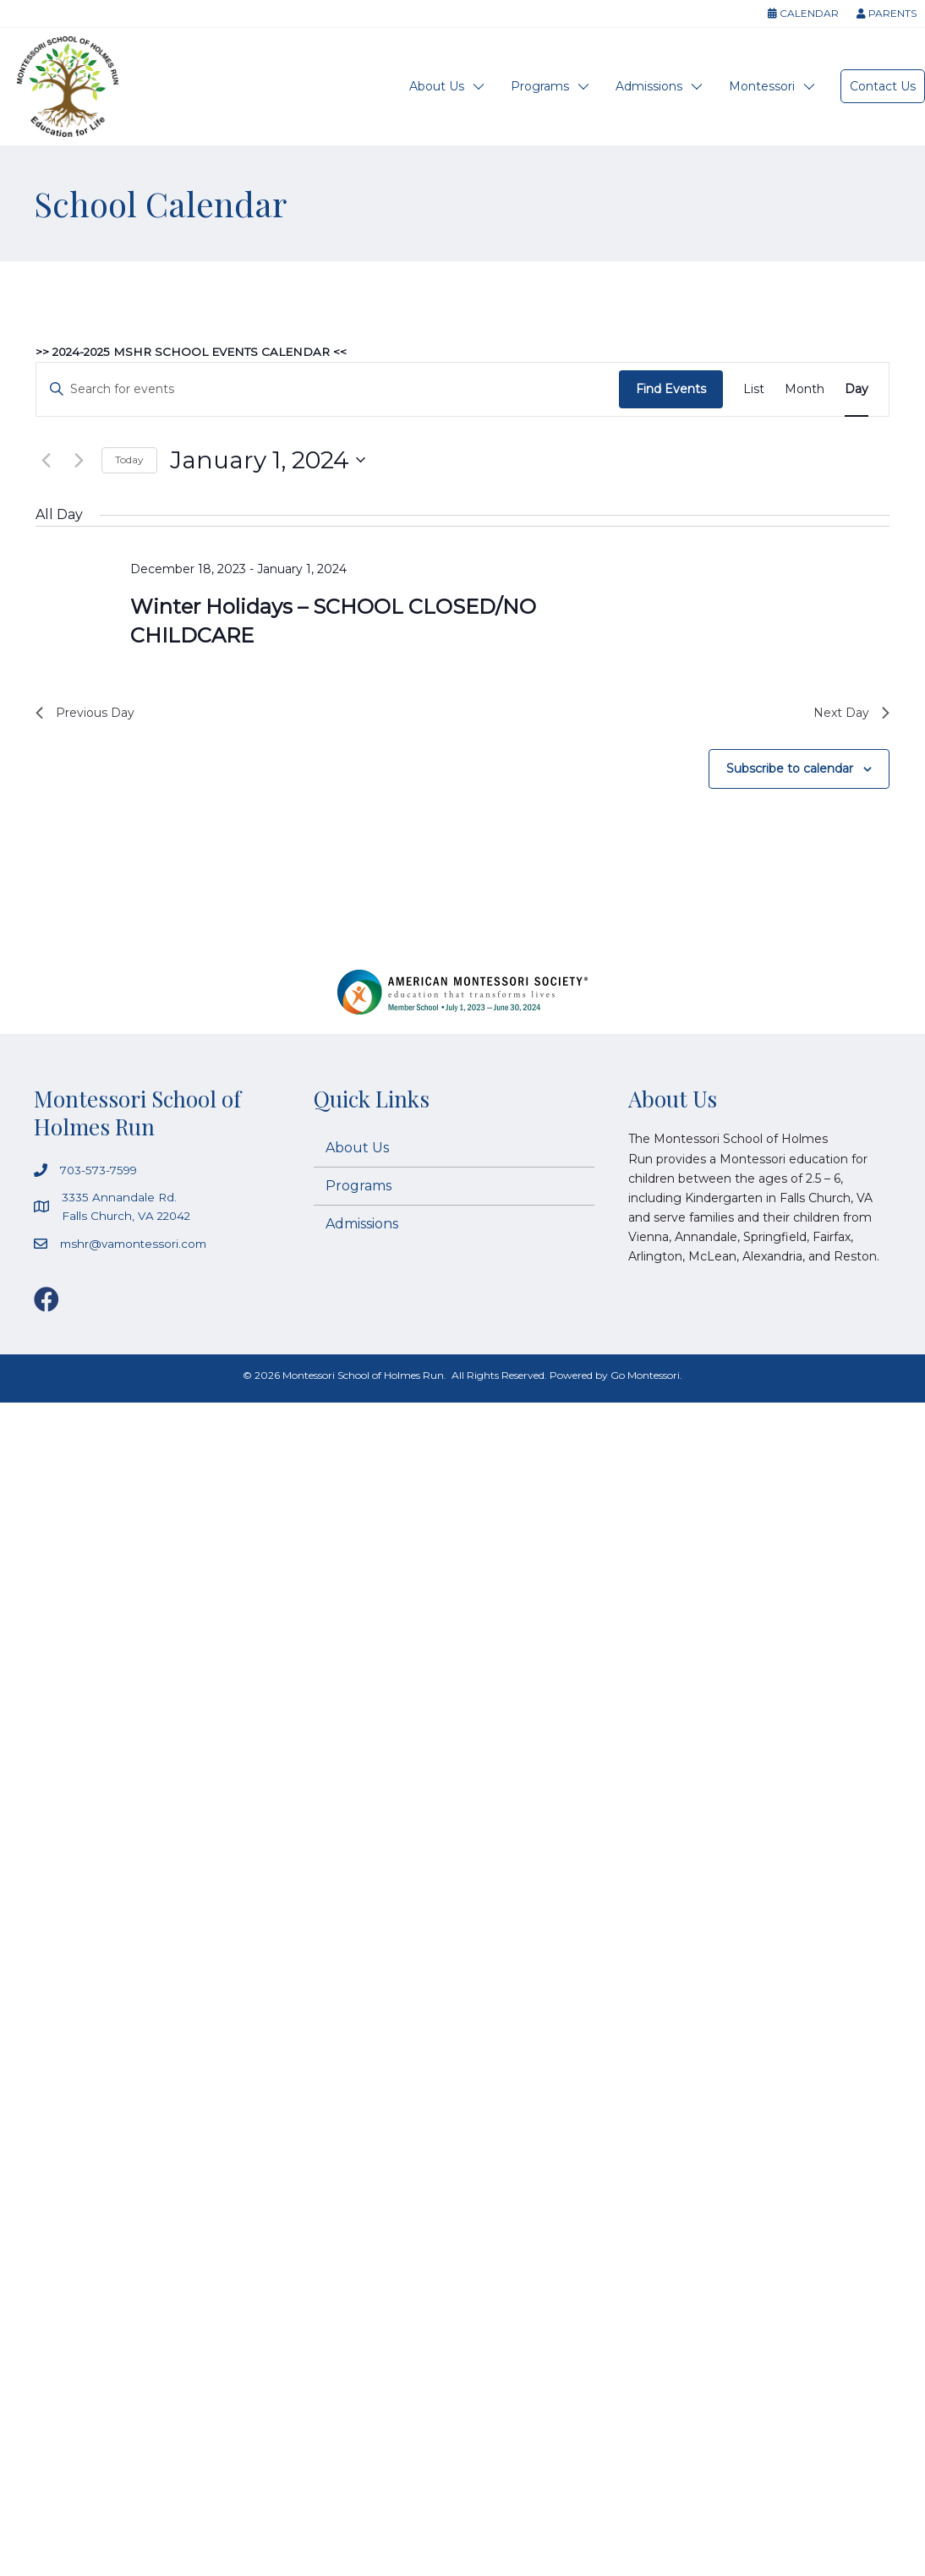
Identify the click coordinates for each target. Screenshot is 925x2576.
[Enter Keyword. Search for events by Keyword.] (327, 389)
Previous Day (90, 715)
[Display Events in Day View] (856, 389)
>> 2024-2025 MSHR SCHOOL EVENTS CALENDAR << (197, 351)
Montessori (762, 86)
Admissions (649, 86)
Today (129, 459)
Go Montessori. (646, 1381)
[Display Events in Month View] (804, 389)
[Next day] (78, 460)
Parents (887, 13)
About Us (436, 86)
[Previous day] (46, 460)
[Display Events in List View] (753, 389)
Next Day (848, 715)
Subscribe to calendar (789, 772)
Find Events (671, 389)
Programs (540, 86)
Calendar (803, 13)
